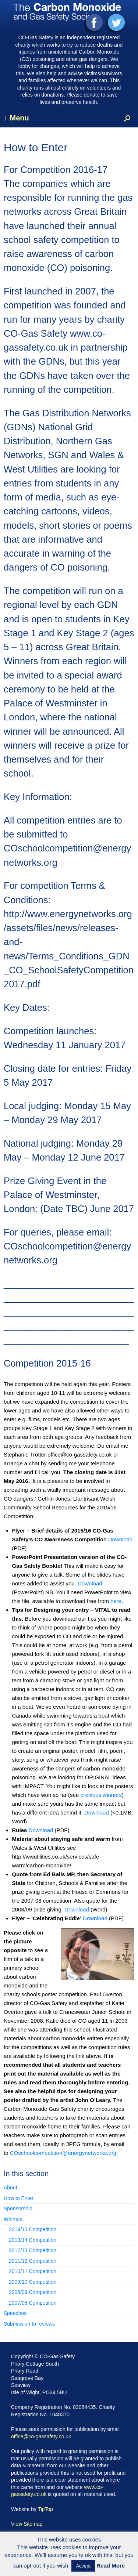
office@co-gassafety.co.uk (41, 2436)
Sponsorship (18, 2208)
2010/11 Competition (32, 2271)
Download (120, 1539)
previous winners (101, 1795)
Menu (16, 118)
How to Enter (18, 2198)
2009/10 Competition (32, 2282)
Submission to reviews (29, 2324)
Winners (13, 2219)
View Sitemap (26, 2524)
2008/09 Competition (32, 2292)
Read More (110, 2565)
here (115, 1601)
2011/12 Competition (32, 2261)
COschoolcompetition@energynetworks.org (63, 2153)
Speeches (15, 2313)
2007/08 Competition (32, 2303)
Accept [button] (83, 2566)
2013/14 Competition (32, 2240)
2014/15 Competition (32, 2229)
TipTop (45, 2509)
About (10, 2187)
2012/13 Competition (32, 2250)
